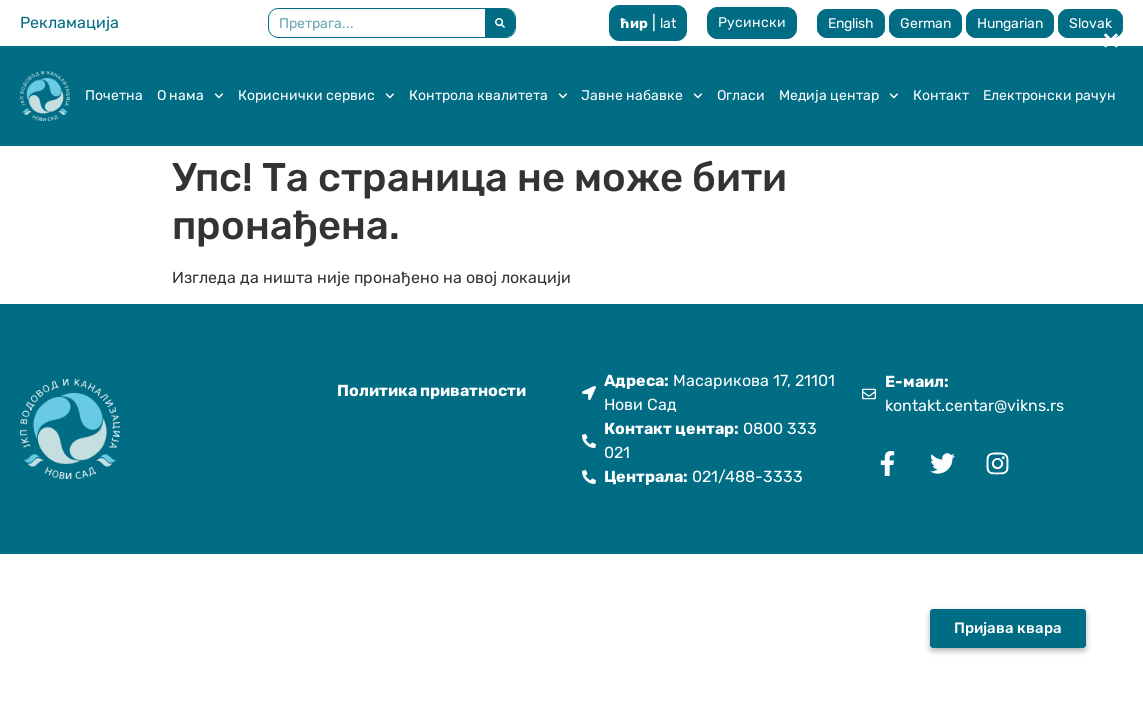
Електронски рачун (1049, 95)
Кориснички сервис (316, 96)
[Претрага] (500, 23)
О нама (190, 96)
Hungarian (1010, 23)
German (925, 23)
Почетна (114, 95)
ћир (634, 23)
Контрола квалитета (488, 96)
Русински (752, 22)
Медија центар (839, 96)
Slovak (1090, 23)
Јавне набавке (642, 96)
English (851, 23)
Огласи (741, 95)
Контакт (941, 95)
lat (668, 23)
